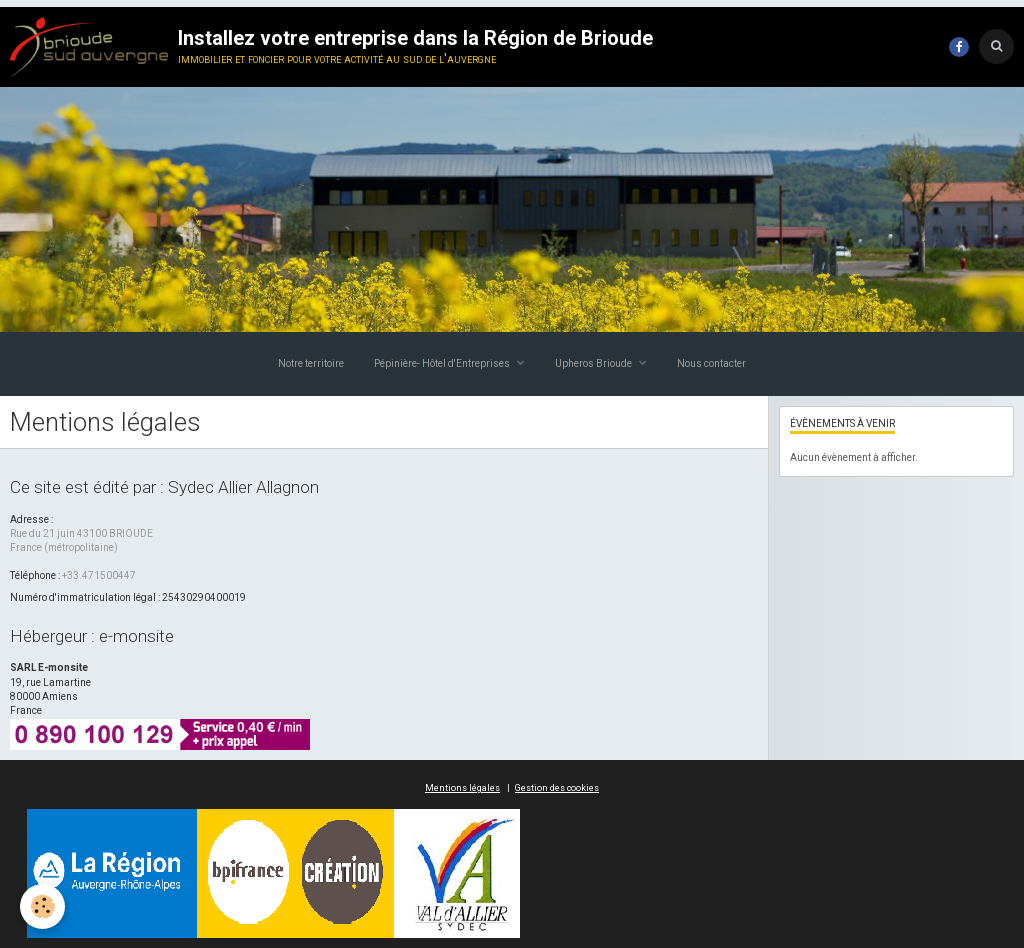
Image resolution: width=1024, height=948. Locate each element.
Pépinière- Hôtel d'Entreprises (443, 363)
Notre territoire (311, 363)
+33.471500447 (99, 575)
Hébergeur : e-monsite (92, 636)
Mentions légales (462, 788)
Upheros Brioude (594, 363)
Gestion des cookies (557, 788)
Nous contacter (711, 363)
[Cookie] (42, 906)
